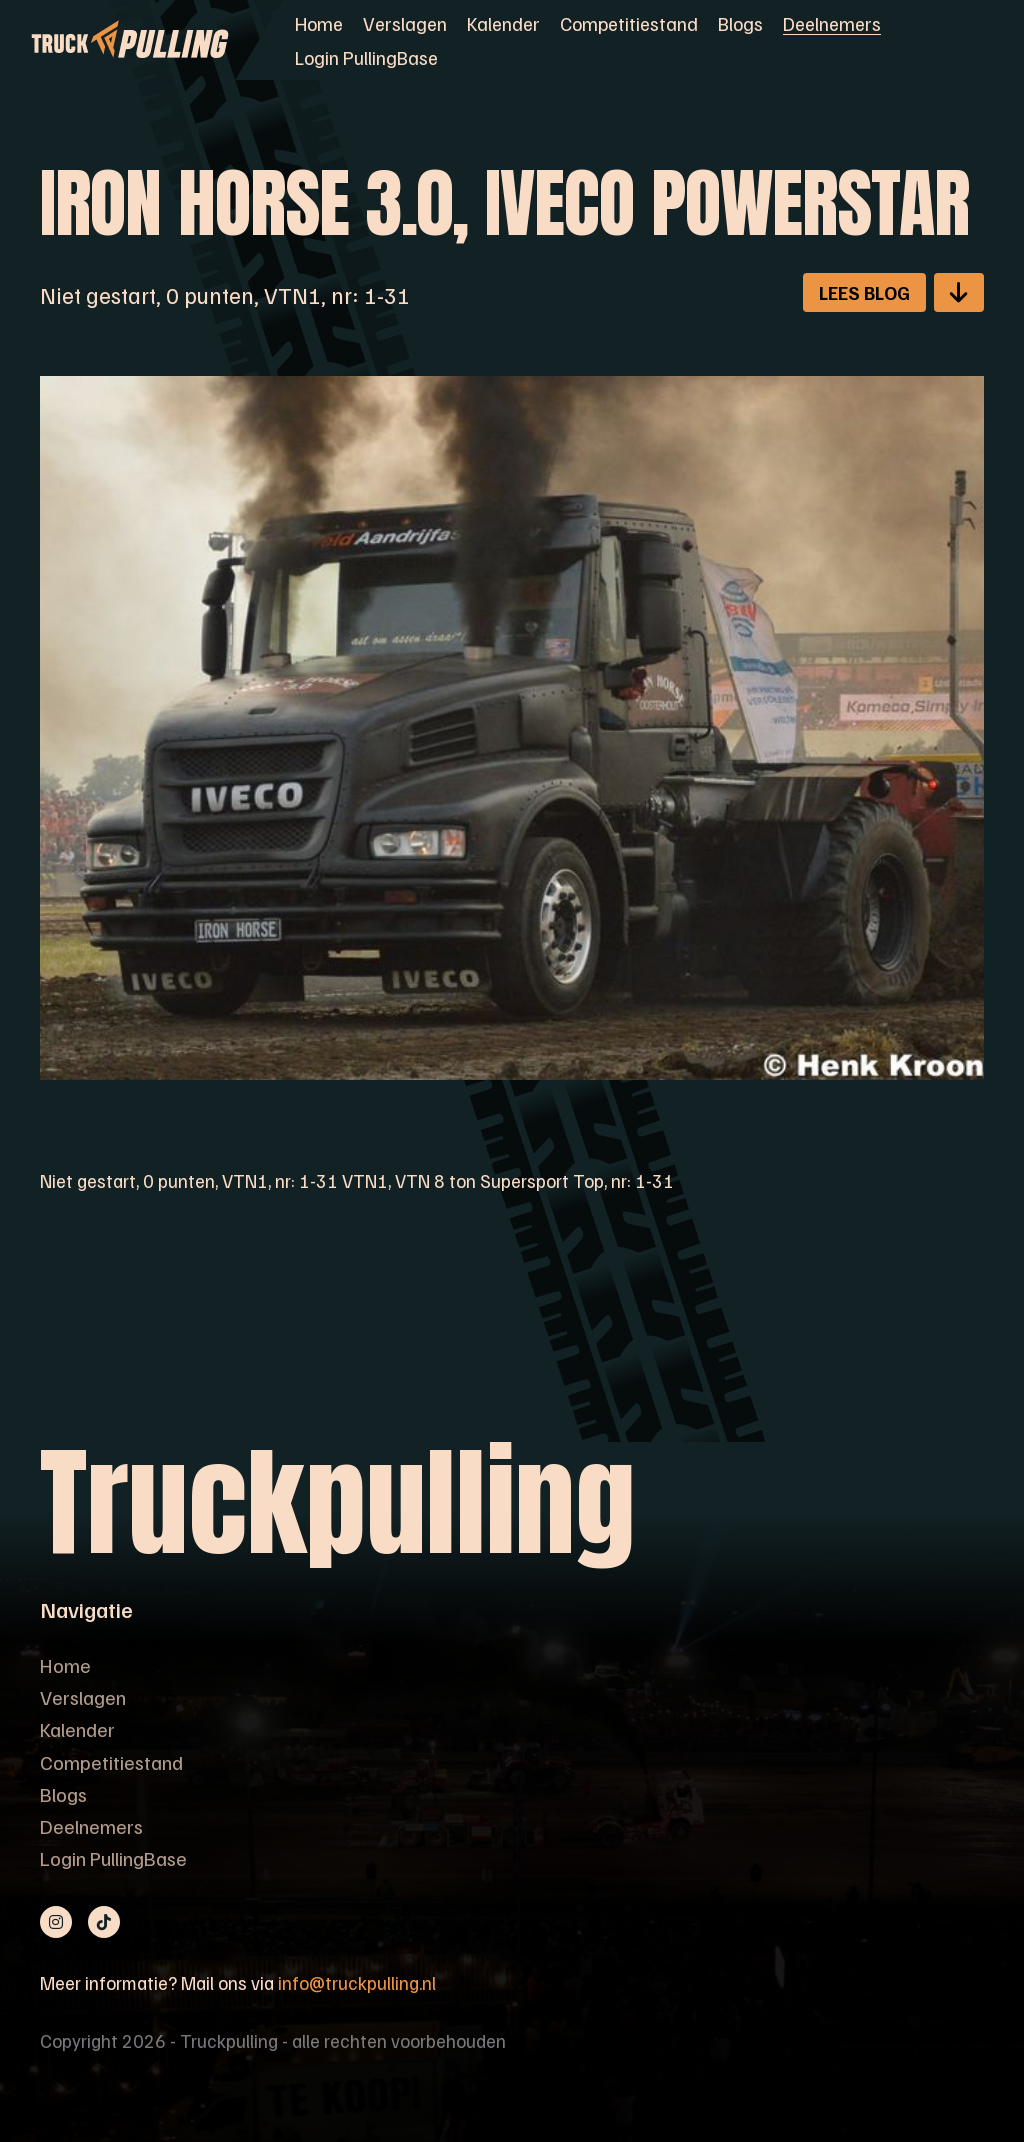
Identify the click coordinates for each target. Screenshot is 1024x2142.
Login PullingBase (366, 57)
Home (319, 23)
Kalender (503, 23)
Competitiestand (629, 23)
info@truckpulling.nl (357, 1982)
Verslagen (405, 23)
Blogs (740, 23)
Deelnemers (832, 23)
